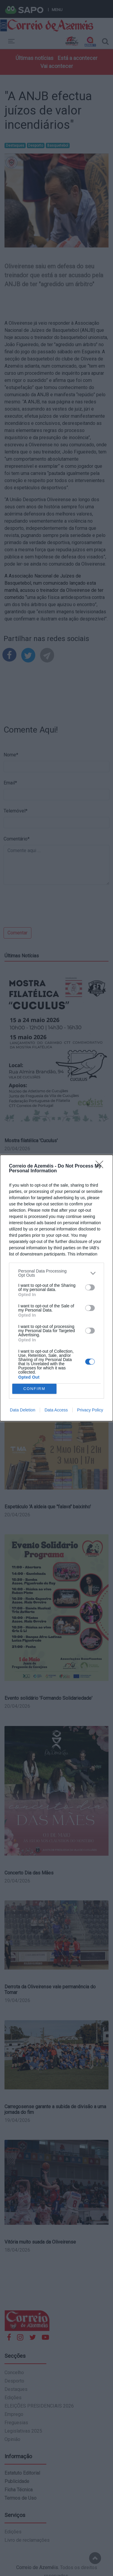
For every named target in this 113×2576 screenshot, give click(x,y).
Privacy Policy (90, 1410)
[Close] (101, 1166)
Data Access (56, 1410)
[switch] (90, 1287)
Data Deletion (22, 1410)
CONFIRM (34, 1389)
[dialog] (56, 1288)
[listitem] (56, 1273)
